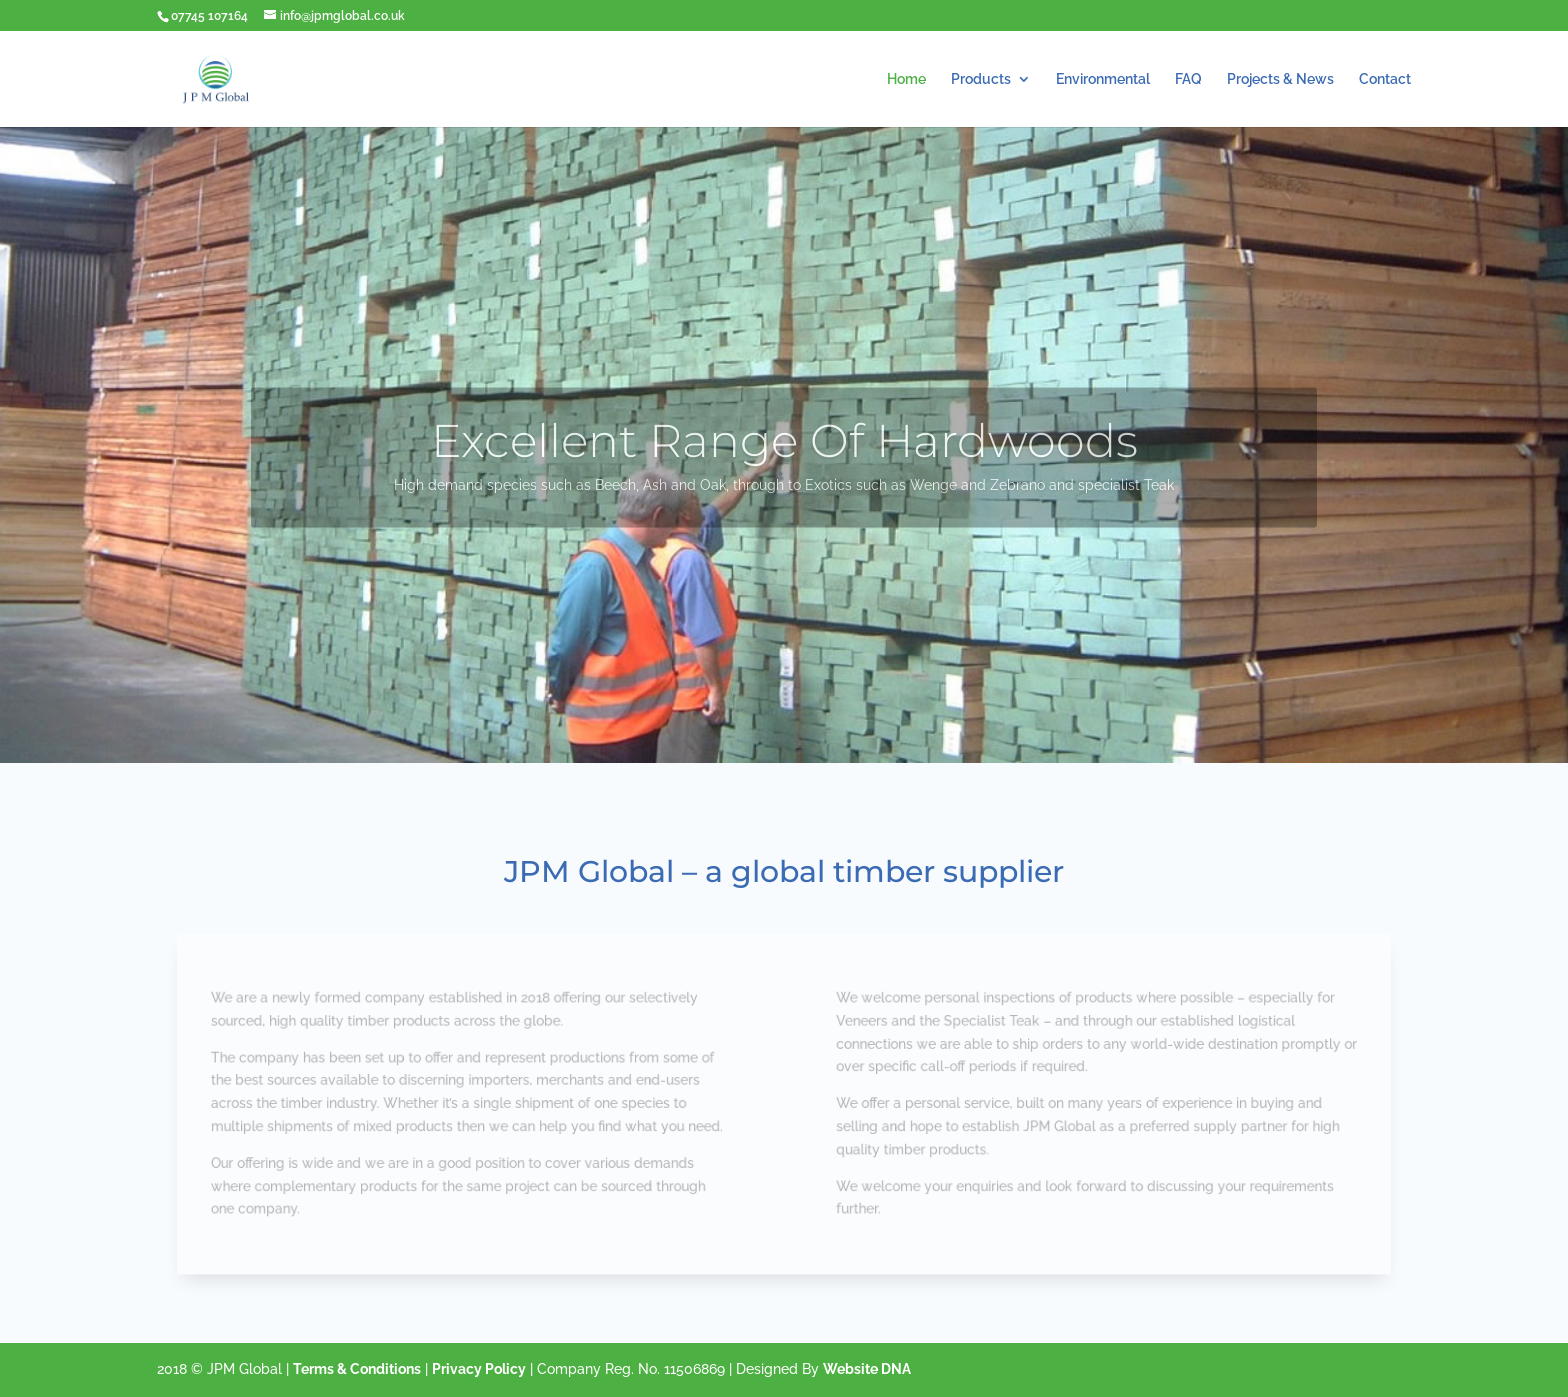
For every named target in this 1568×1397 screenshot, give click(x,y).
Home (906, 79)
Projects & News (1280, 79)
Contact (1385, 79)
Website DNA (867, 1369)
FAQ (1188, 79)
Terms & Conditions (357, 1369)
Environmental (1103, 79)
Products (981, 79)
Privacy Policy (479, 1369)
